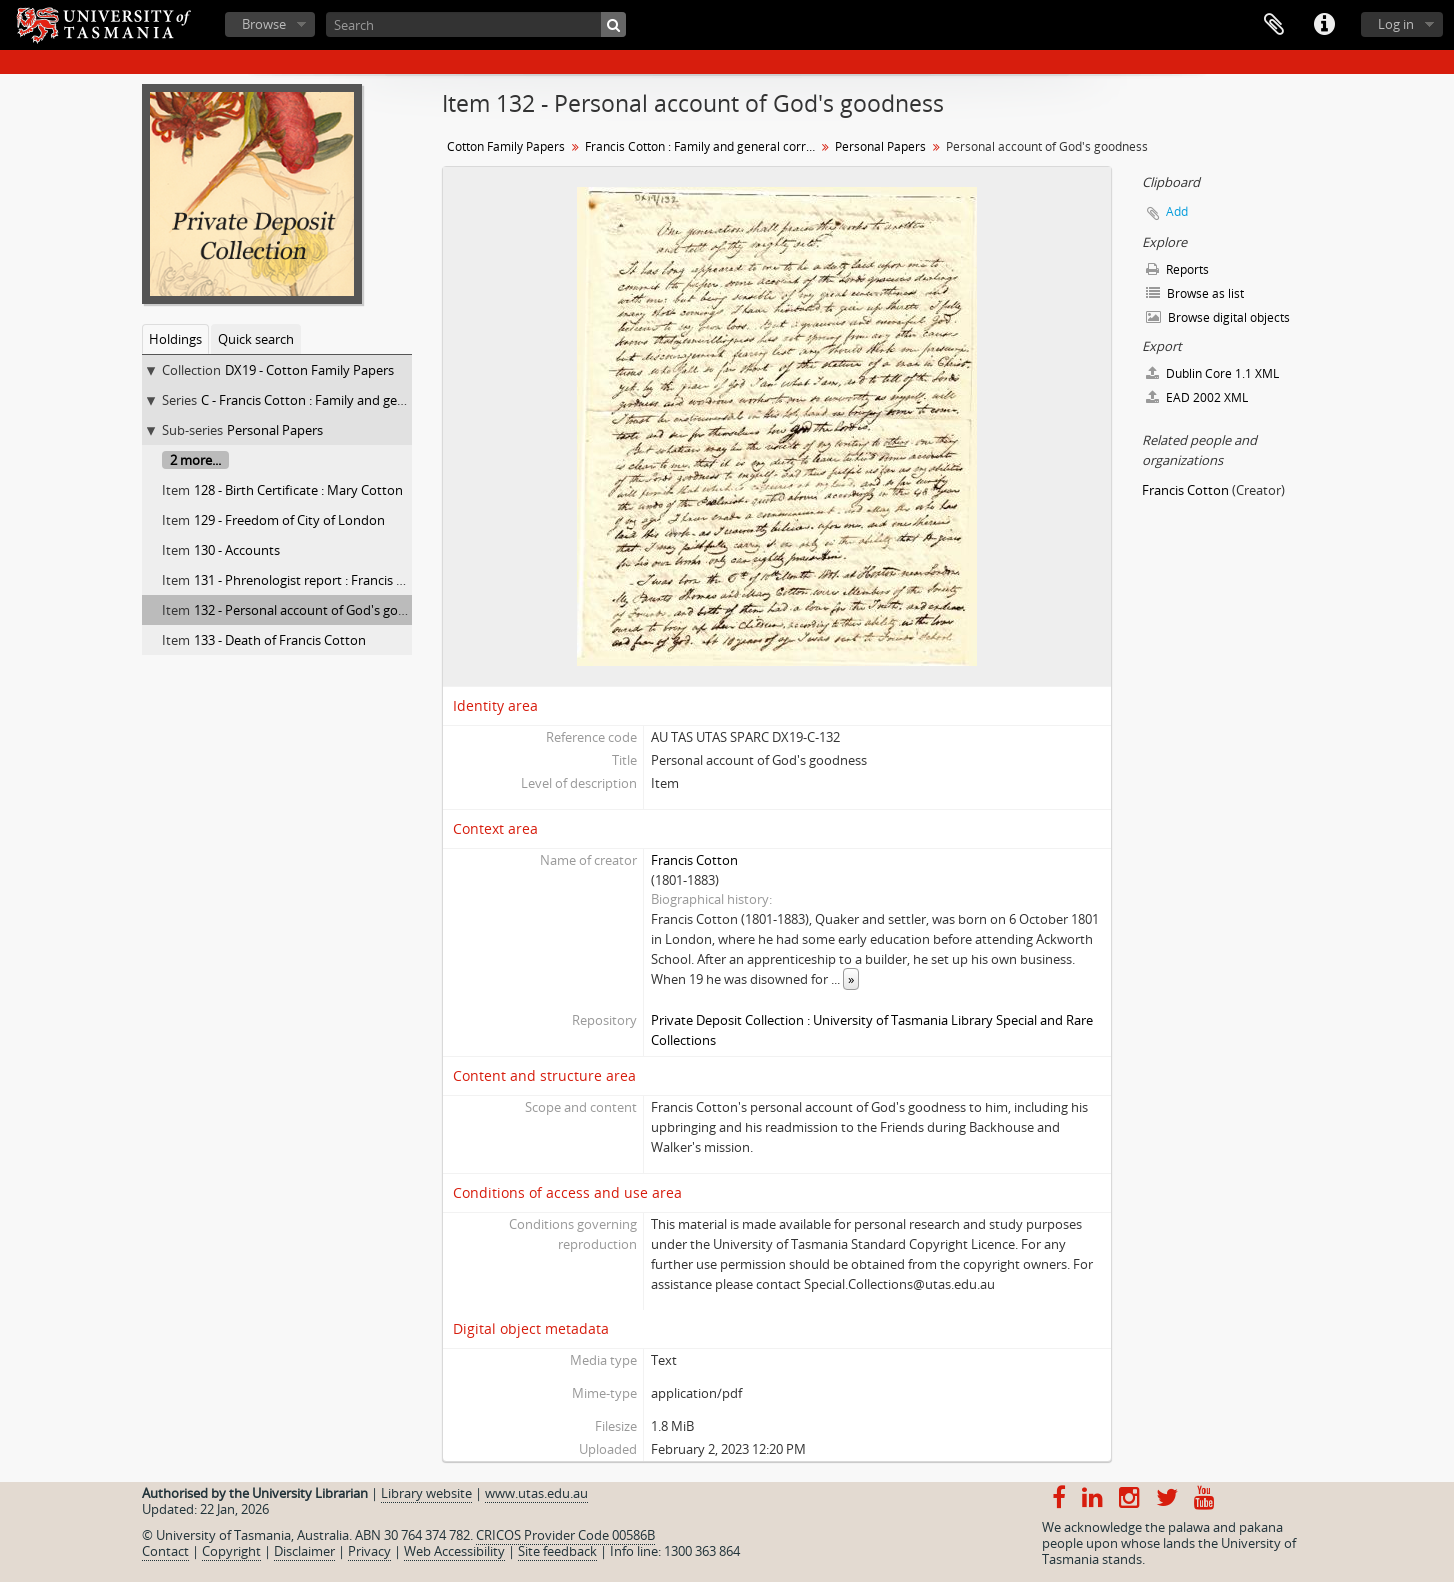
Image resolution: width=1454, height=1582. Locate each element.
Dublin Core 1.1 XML (1212, 373)
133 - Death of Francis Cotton (280, 640)
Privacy (369, 1551)
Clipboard (1274, 25)
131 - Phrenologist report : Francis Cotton (316, 580)
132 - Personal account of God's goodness (317, 610)
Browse (264, 24)
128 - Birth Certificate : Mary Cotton (298, 490)
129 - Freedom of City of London (289, 520)
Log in (1396, 24)
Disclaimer (304, 1551)
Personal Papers (275, 430)
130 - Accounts (237, 550)
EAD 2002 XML (1197, 397)
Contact (165, 1551)
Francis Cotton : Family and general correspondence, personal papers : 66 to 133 (702, 146)
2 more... (195, 460)
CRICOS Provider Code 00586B (565, 1535)
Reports (1177, 269)
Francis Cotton (694, 860)
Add (1177, 211)
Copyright (231, 1551)
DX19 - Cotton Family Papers (309, 370)
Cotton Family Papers (506, 146)
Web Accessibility (454, 1551)
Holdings (175, 339)
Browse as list (1195, 293)
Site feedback (557, 1551)
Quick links (1324, 25)
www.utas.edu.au (536, 1493)
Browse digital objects (1218, 317)
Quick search (256, 339)
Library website (426, 1493)
